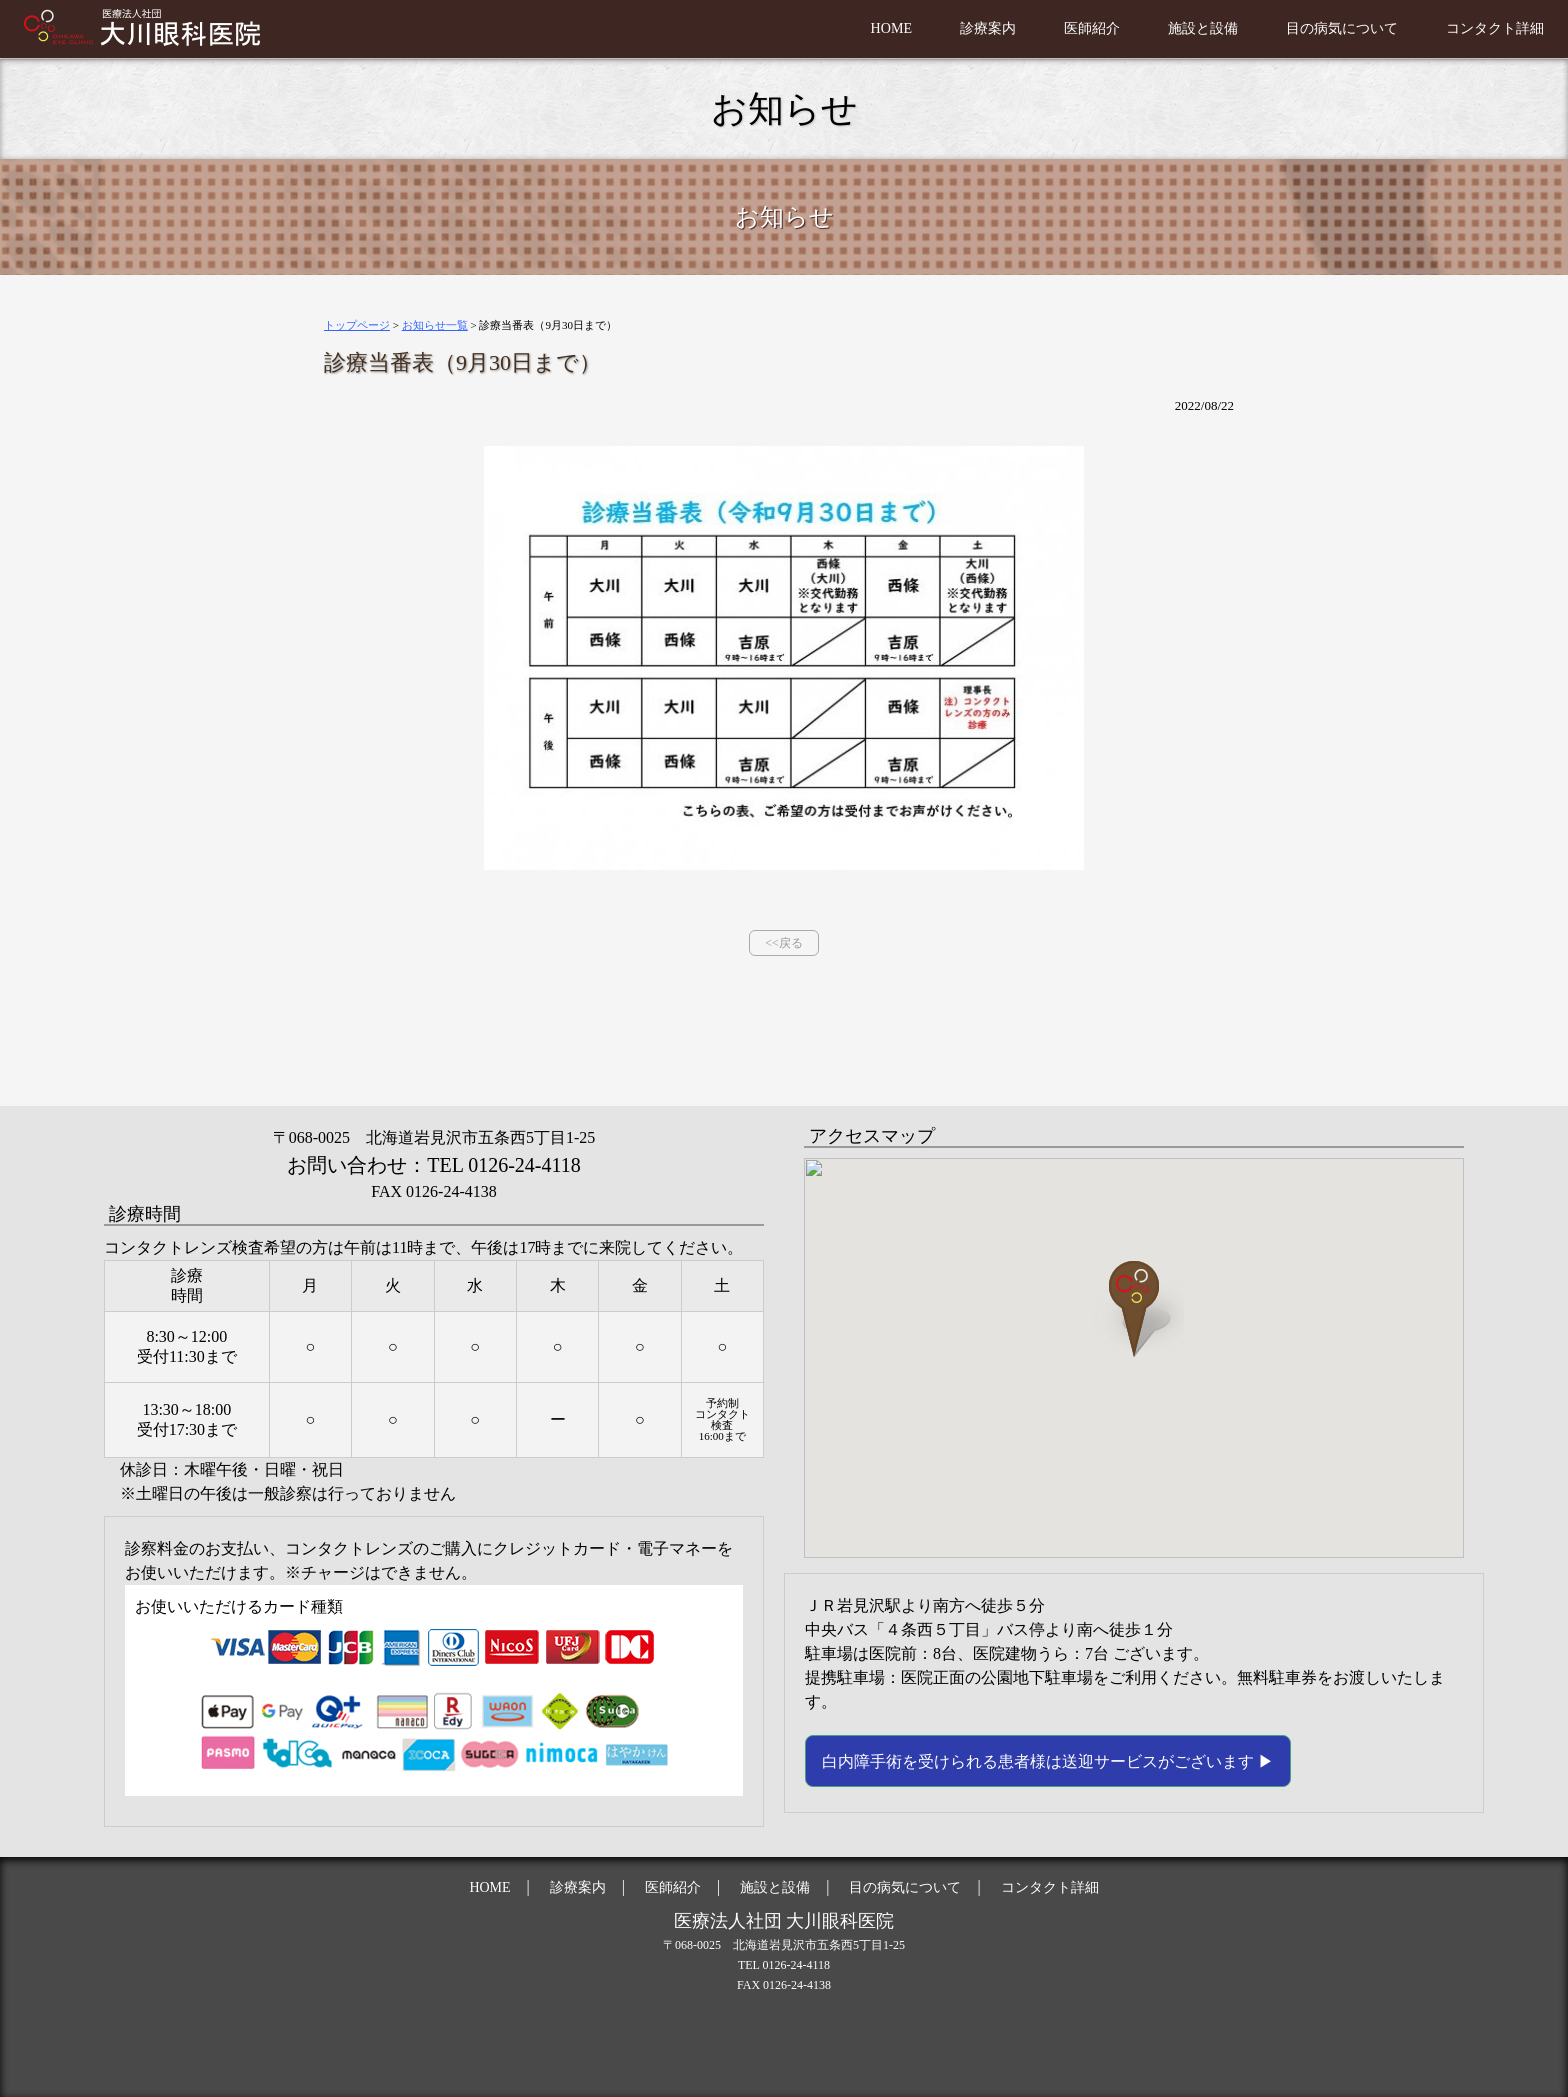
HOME (832, 27)
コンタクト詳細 (1488, 27)
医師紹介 (1048, 27)
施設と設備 (1168, 27)
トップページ (357, 325)
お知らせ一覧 (435, 325)
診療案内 (936, 27)
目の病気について (1320, 27)
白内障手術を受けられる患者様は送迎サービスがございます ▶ (1048, 1761)
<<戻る (784, 943)
